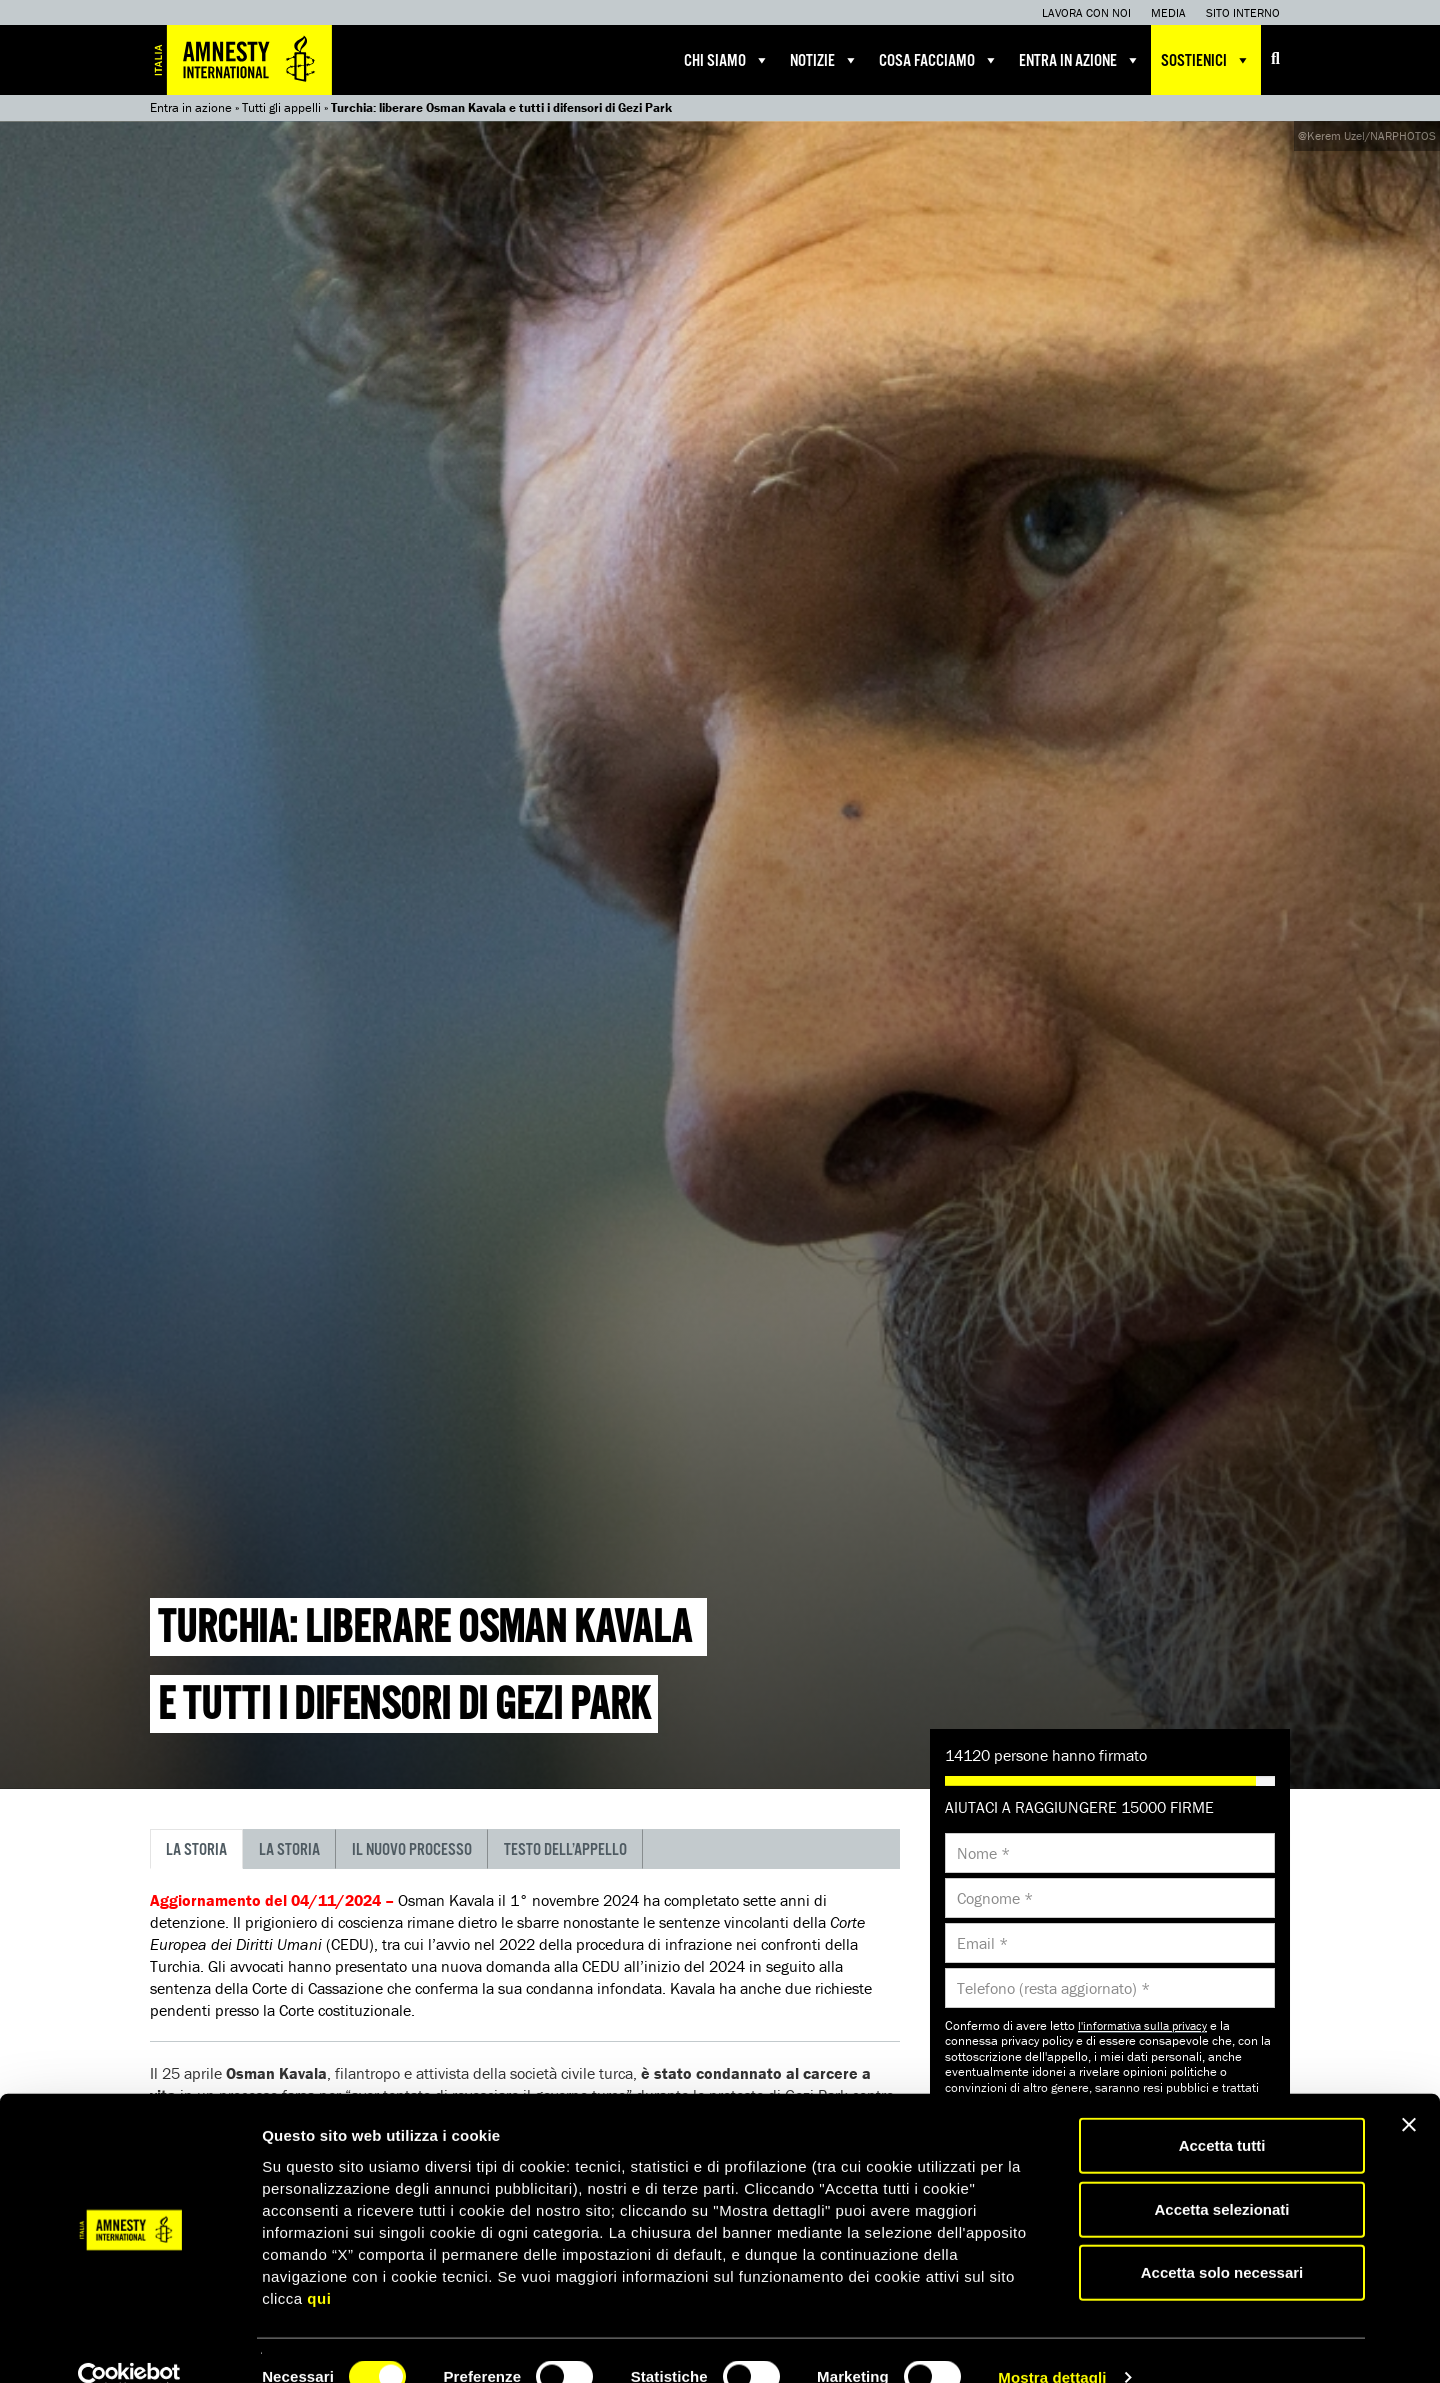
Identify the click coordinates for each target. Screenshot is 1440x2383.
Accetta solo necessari (1222, 2238)
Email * (982, 1943)
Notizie (824, 60)
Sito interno (1243, 12)
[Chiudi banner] (1409, 2091)
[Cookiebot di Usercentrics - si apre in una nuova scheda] (129, 2344)
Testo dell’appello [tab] (565, 1850)
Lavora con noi (1086, 12)
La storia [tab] (196, 1850)
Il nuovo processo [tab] (412, 1850)
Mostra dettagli (1052, 2343)
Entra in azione (1080, 60)
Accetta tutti (1222, 2111)
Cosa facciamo (939, 60)
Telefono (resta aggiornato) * (1053, 1988)
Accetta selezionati (1221, 2175)
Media (1168, 12)
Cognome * (995, 1898)
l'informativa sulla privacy (1142, 2025)
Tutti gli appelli (281, 107)
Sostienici (1206, 60)
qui (319, 2263)
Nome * (983, 1853)
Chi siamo (727, 60)
